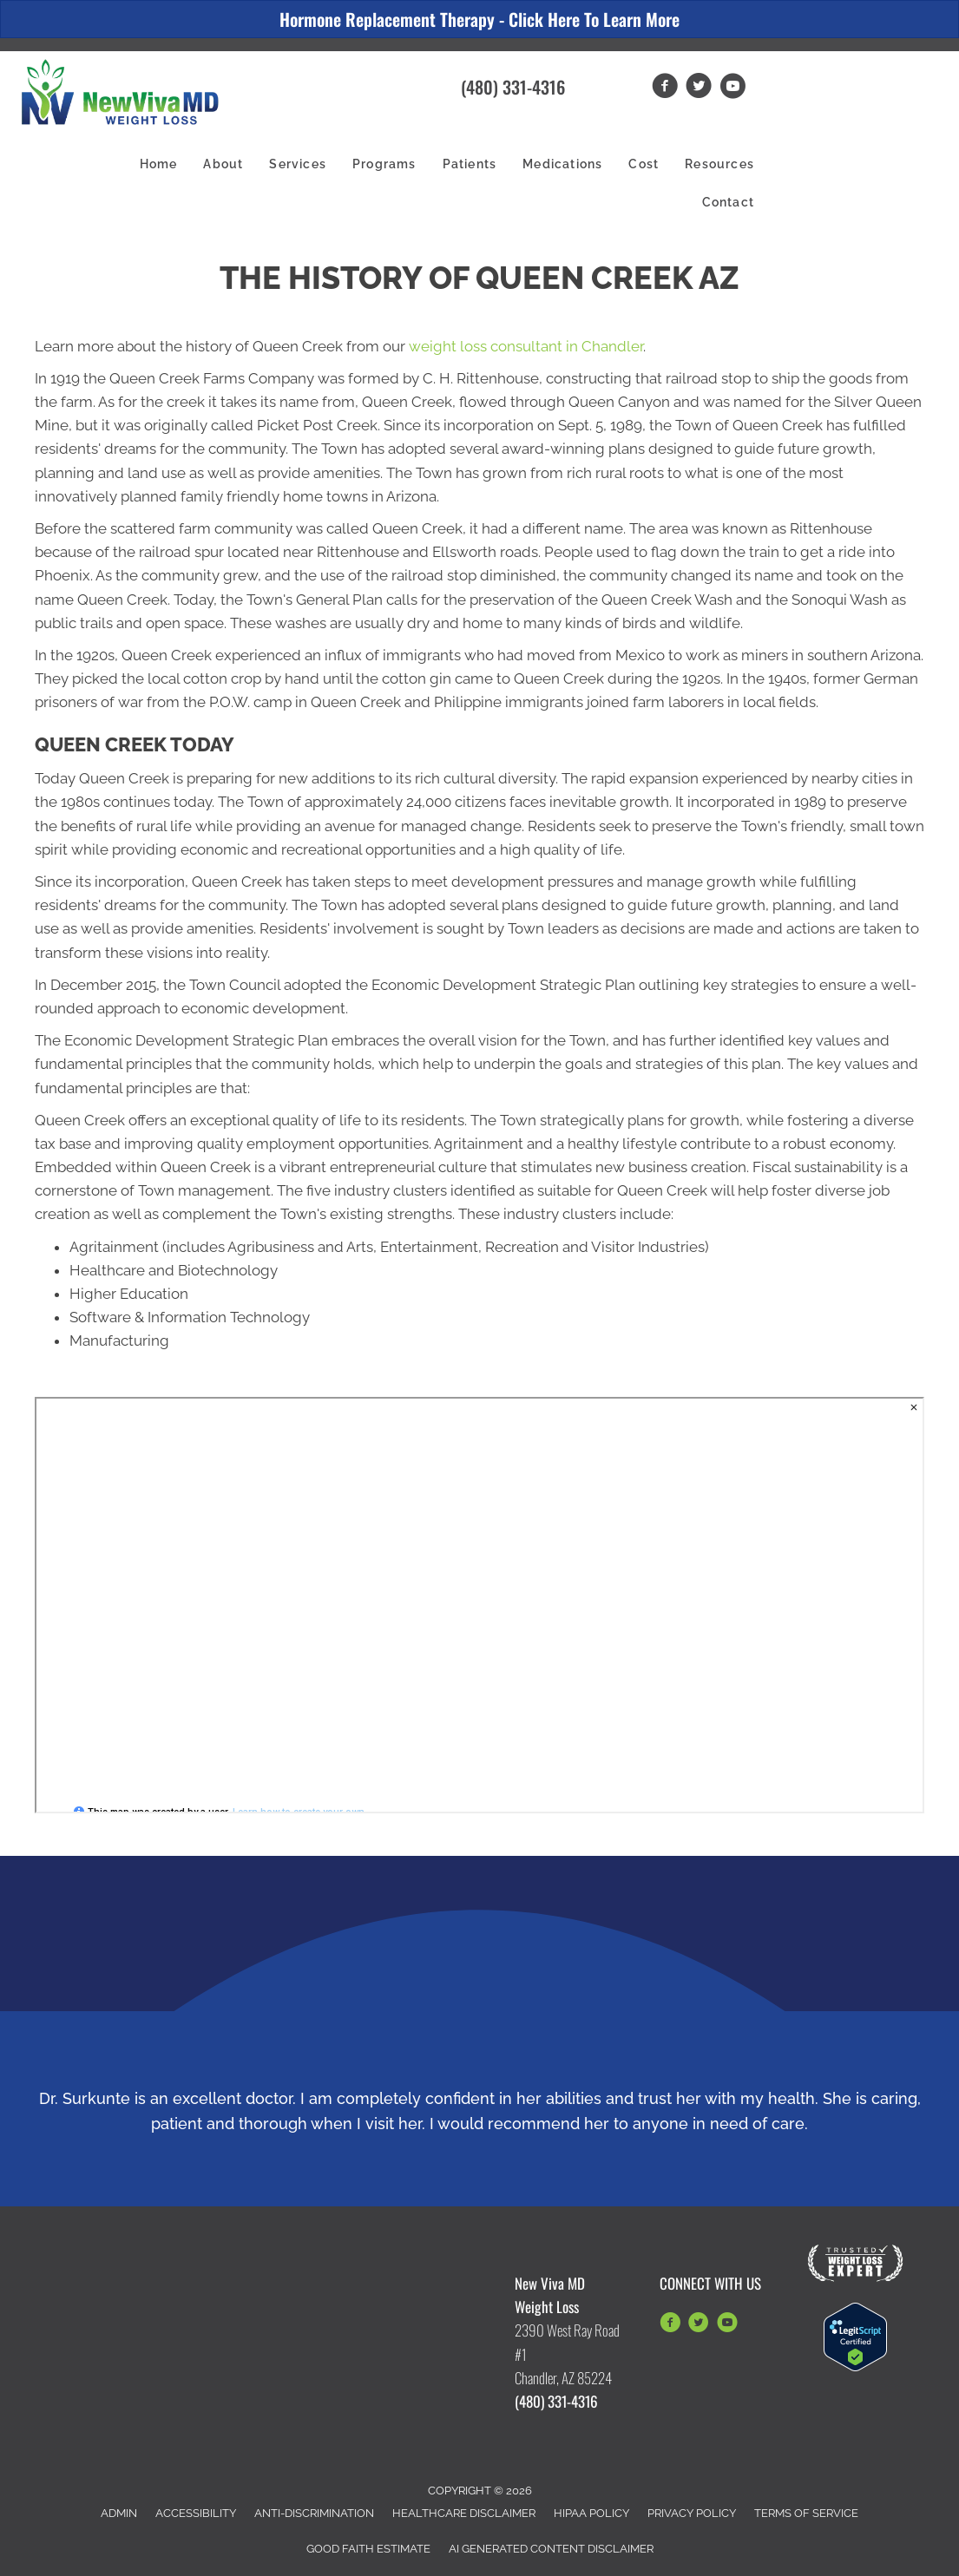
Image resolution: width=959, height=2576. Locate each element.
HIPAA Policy (591, 2513)
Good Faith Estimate (368, 2548)
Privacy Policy (691, 2513)
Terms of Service (806, 2513)
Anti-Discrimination (314, 2513)
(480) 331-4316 (513, 87)
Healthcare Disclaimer (463, 2513)
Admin (119, 2513)
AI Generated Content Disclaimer (551, 2548)
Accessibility (195, 2513)
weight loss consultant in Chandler (526, 346)
